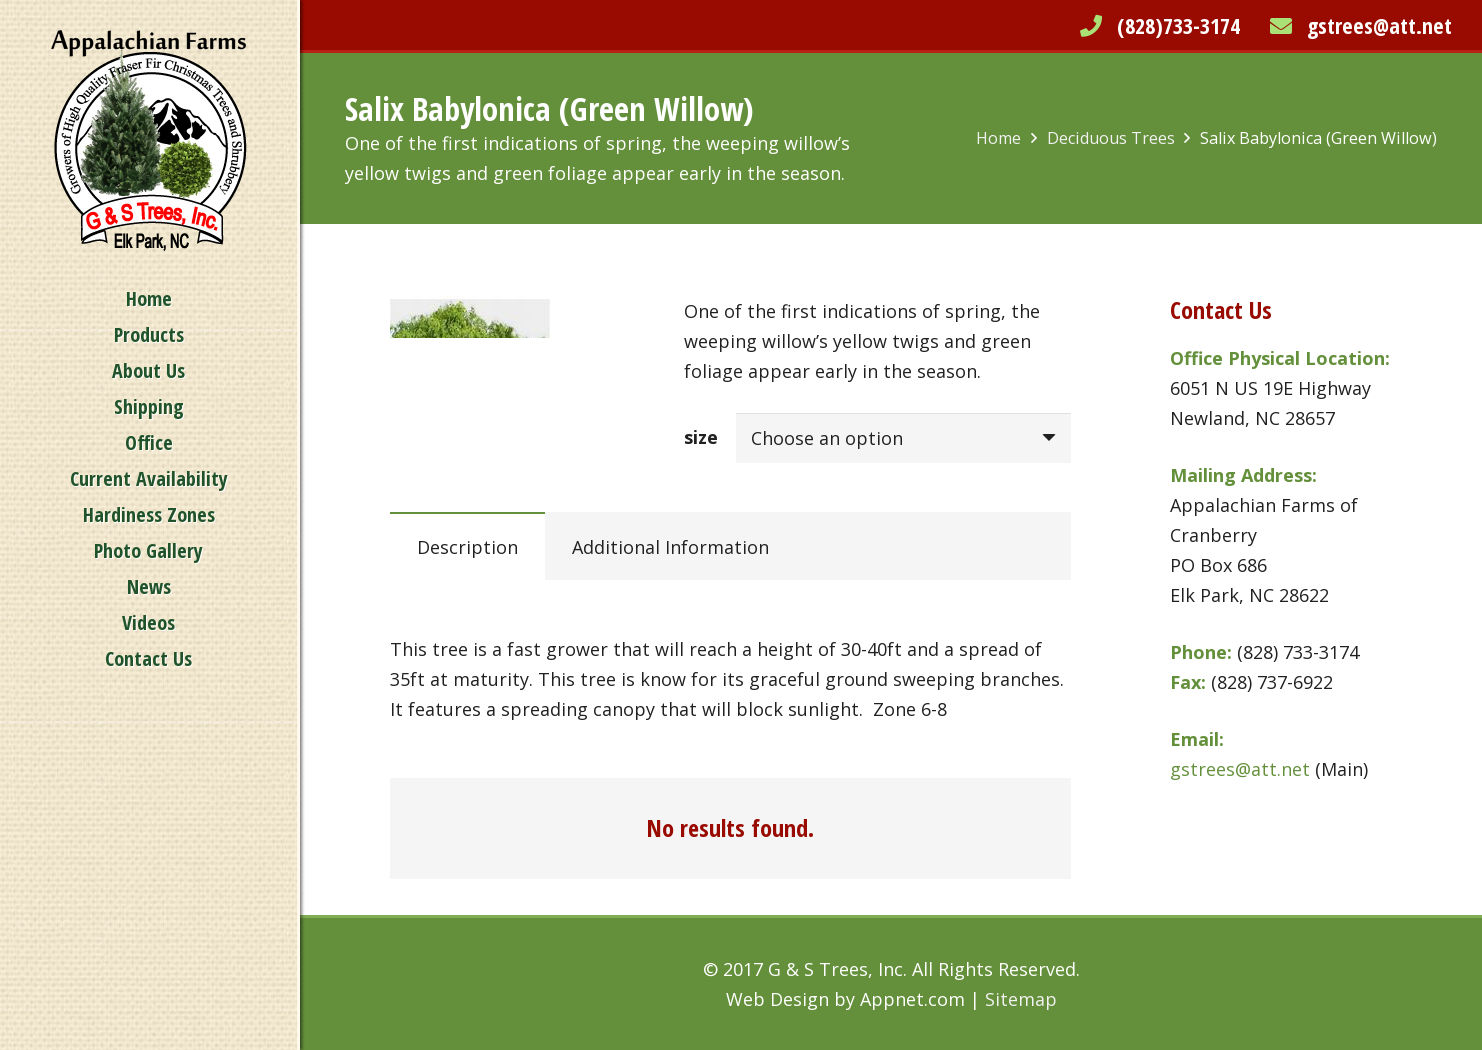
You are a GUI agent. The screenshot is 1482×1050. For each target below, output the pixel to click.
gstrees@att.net (1379, 25)
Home (998, 138)
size (701, 437)
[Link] (149, 140)
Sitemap (1021, 999)
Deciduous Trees (1111, 138)
